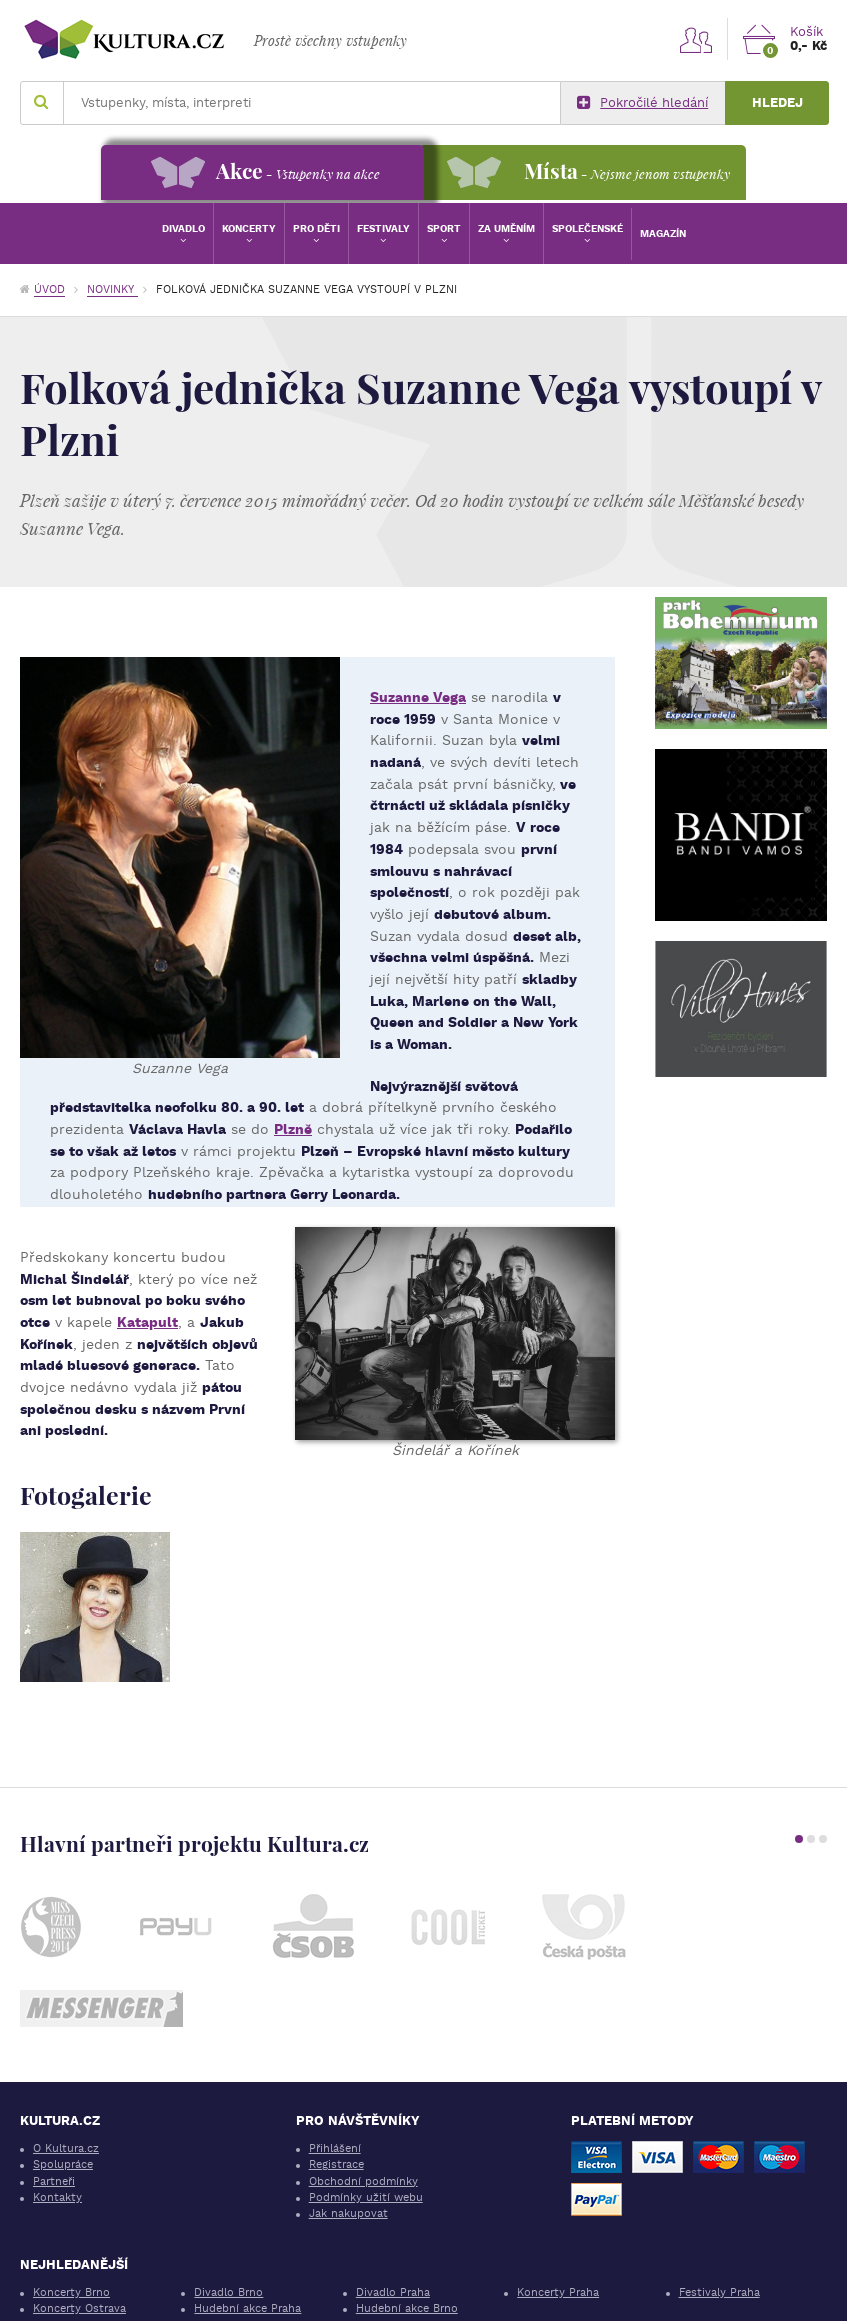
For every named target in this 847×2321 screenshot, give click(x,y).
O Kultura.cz (66, 2148)
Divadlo (183, 228)
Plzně (293, 1129)
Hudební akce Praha (247, 2308)
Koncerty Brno (71, 2292)
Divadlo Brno (228, 2292)
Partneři (54, 2181)
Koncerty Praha (558, 2292)
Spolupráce (63, 2164)
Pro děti (316, 228)
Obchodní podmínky (363, 2181)
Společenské (587, 228)
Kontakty (57, 2197)
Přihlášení (335, 2148)
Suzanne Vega (418, 697)
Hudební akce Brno (407, 2308)
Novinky (112, 289)
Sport (444, 228)
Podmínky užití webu (366, 2197)
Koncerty (249, 228)
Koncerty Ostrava (79, 2308)
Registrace (336, 2164)
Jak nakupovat (348, 2213)
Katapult (147, 1322)
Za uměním (506, 228)
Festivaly (383, 228)
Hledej (777, 102)
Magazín (663, 233)
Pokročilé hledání (642, 103)
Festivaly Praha (719, 2292)
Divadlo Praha (393, 2292)
